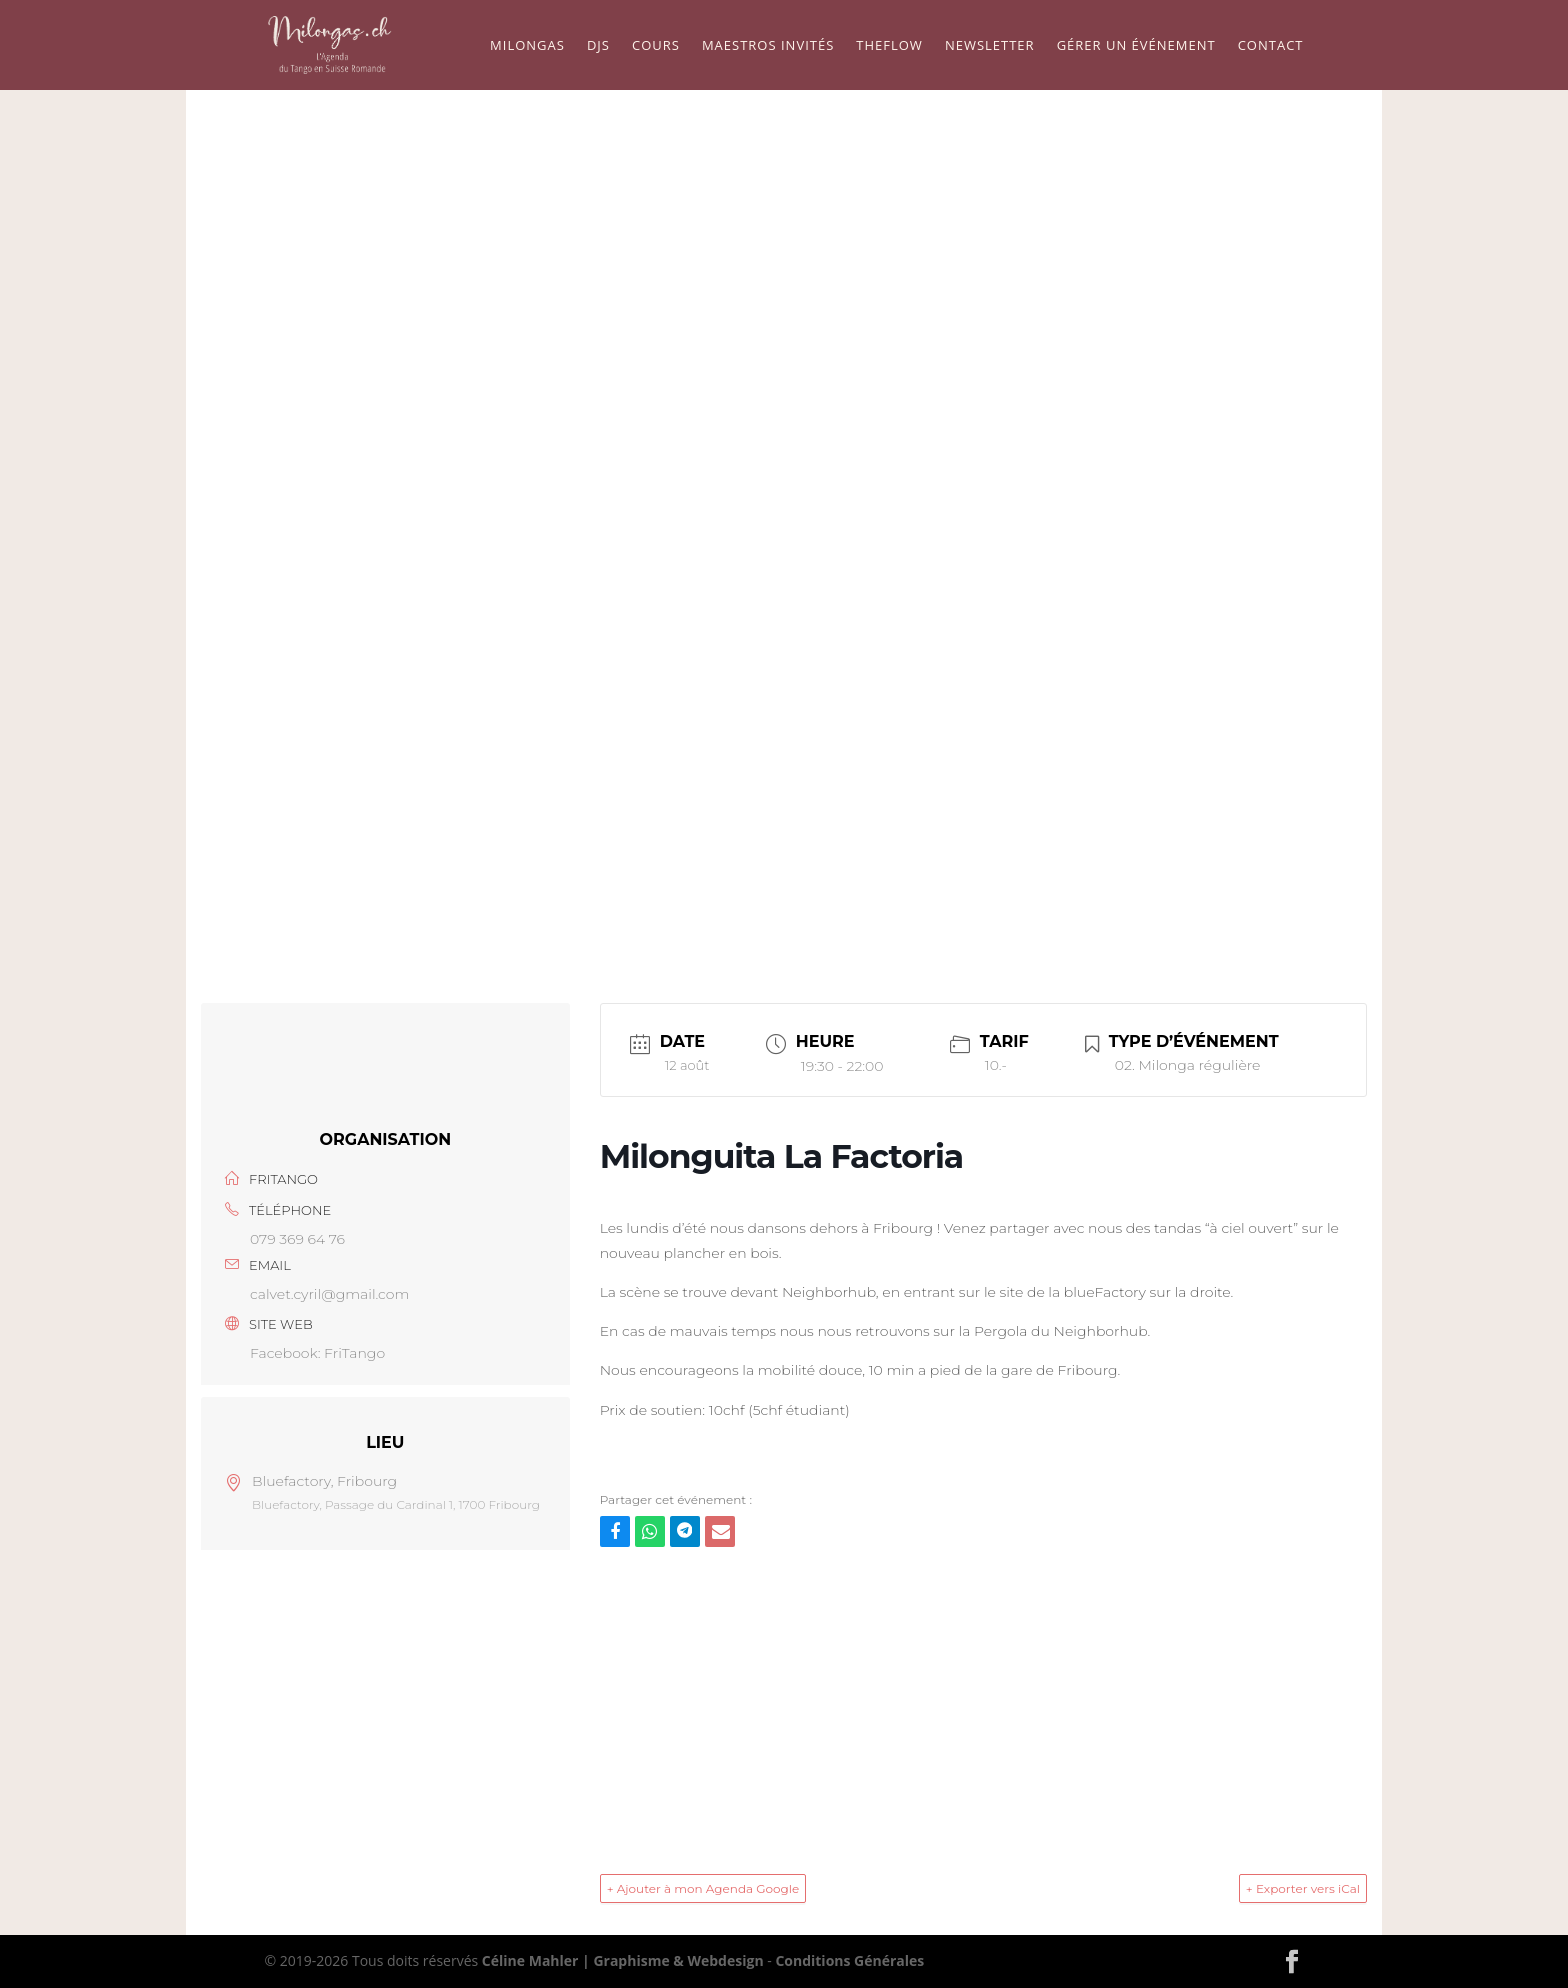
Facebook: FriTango (317, 1353)
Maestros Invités (768, 46)
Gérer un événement (1136, 46)
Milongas (527, 46)
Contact (1271, 46)
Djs (598, 46)
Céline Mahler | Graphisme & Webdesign (623, 1960)
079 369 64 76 (297, 1239)
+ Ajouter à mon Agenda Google (703, 1888)
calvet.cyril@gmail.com (329, 1294)
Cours (656, 46)
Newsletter (990, 46)
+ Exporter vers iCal (1303, 1888)
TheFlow (889, 46)
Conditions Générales (849, 1960)
